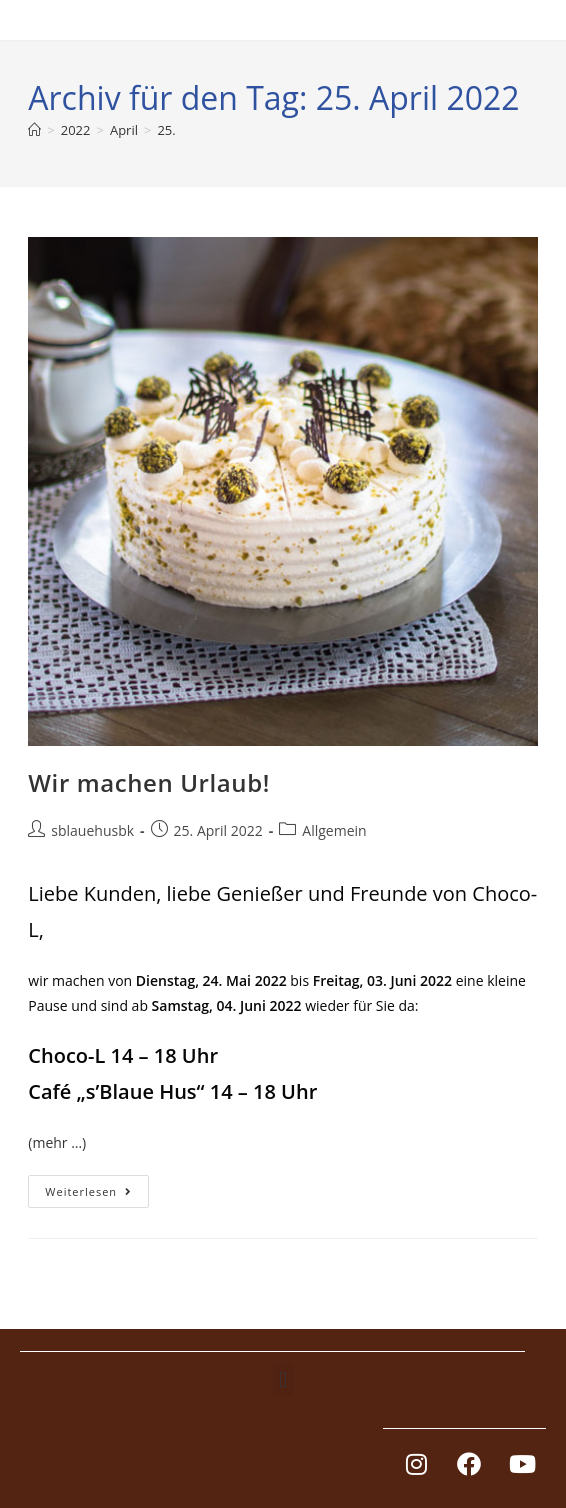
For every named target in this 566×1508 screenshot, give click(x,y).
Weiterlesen (97, 1187)
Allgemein (334, 830)
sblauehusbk (92, 830)
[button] (282, 1379)
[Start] (34, 130)
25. (166, 130)
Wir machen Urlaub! (149, 782)
